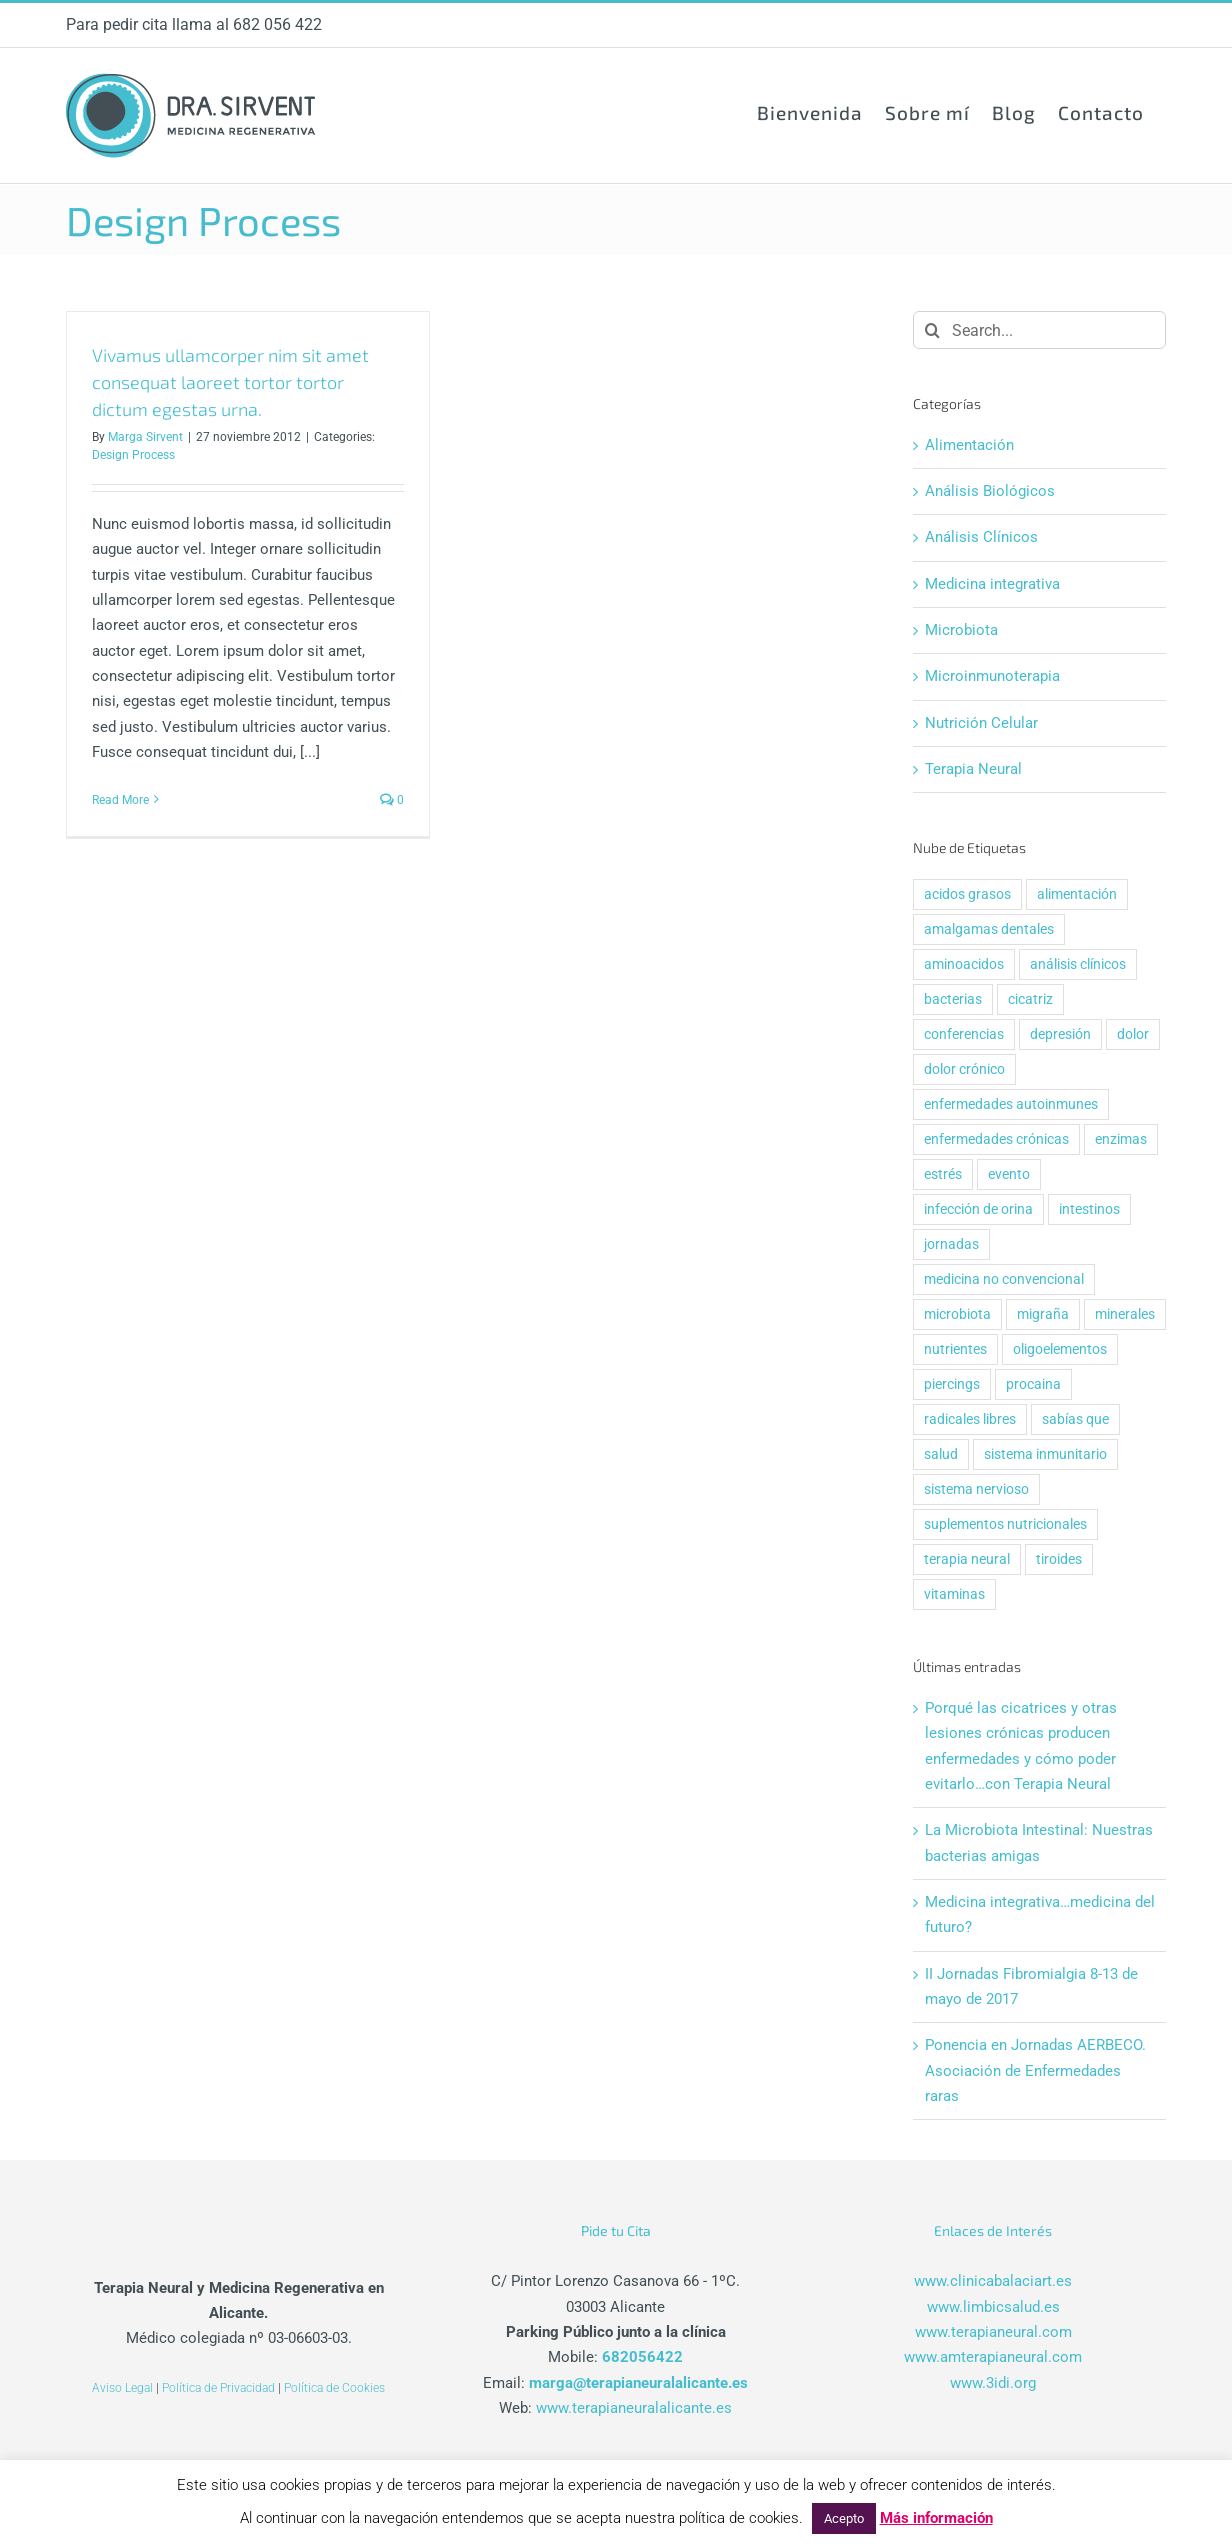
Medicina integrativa (992, 584)
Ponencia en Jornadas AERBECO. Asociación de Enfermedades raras (1035, 2070)
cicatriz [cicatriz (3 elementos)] (1030, 999)
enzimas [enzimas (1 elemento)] (1121, 1139)
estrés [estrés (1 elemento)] (943, 1174)
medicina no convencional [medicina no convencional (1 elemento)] (1004, 1279)
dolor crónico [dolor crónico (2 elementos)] (964, 1069)
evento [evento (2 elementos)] (1009, 1174)
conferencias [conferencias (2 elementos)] (964, 1034)
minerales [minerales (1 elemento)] (1125, 1314)
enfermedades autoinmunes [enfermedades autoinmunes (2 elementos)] (1011, 1104)
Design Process (133, 455)
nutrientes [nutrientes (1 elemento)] (955, 1349)
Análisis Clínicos (981, 537)
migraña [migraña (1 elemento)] (1043, 1314)
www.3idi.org (993, 2383)
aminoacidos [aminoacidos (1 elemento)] (964, 964)
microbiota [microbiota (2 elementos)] (957, 1314)
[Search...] (1039, 330)
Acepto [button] (844, 2518)
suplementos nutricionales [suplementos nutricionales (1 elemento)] (1005, 1524)
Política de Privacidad (218, 2388)
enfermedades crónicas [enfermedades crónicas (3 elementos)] (996, 1139)
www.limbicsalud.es (993, 2307)
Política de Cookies (334, 2388)
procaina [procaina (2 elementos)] (1033, 1384)
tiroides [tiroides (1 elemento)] (1059, 1559)
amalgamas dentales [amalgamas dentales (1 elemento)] (989, 929)
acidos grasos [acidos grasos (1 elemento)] (967, 894)
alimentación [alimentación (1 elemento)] (1077, 894)
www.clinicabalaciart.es (993, 2281)
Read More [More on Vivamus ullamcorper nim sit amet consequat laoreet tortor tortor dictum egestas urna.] (120, 800)
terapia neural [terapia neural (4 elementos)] (967, 1559)
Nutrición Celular (981, 723)
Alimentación (969, 445)
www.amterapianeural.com (993, 2357)
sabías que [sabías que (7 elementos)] (1075, 1419)
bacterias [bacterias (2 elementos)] (953, 999)
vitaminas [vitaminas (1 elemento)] (954, 1594)
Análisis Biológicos (990, 491)
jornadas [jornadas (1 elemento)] (951, 1244)
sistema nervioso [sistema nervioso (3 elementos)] (976, 1489)
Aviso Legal (122, 2388)
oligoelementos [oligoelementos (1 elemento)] (1060, 1349)
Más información (936, 2518)
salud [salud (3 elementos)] (941, 1454)
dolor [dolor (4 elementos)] (1133, 1034)
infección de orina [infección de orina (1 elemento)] (978, 1209)
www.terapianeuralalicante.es (634, 2408)
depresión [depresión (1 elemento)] (1060, 1034)
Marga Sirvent (145, 437)
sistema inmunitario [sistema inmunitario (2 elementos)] (1045, 1454)
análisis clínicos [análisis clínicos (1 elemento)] (1078, 964)
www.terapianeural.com (993, 2332)
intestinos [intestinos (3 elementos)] (1089, 1209)
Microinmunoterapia (992, 676)
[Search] (932, 330)
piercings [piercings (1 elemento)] (952, 1384)
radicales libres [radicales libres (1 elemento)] (970, 1419)
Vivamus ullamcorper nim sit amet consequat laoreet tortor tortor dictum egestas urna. (230, 382)
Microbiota (961, 630)
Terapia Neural (973, 769)
